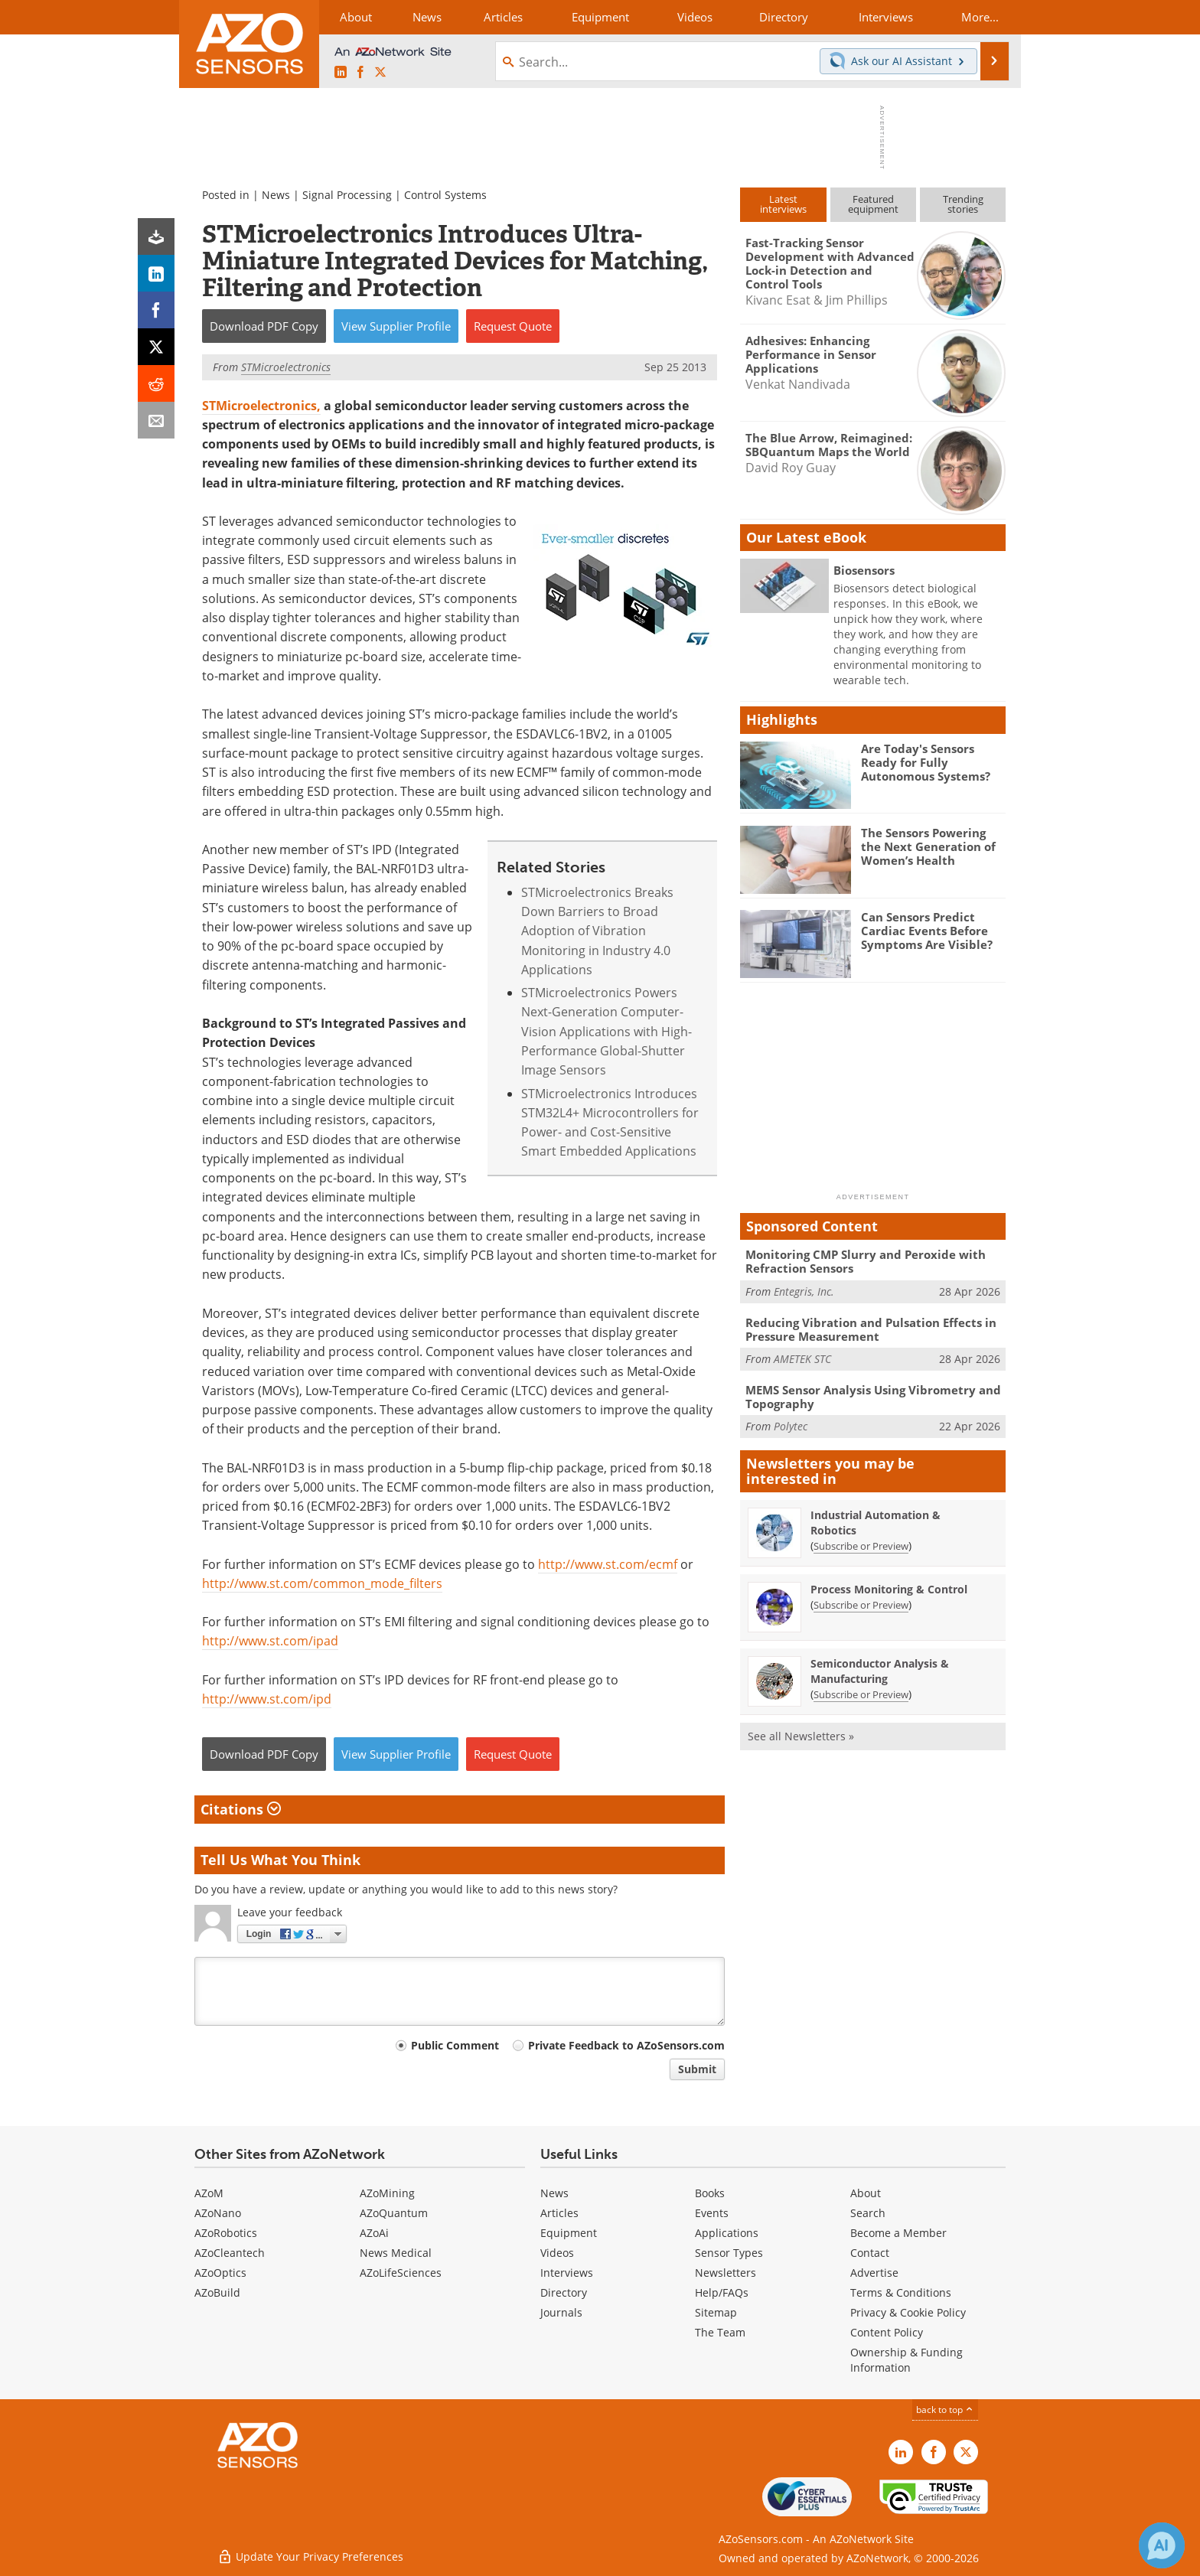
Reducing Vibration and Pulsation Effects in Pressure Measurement (870, 1329)
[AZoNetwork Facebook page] (360, 72)
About (865, 2193)
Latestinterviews (783, 204)
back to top (945, 2409)
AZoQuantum (394, 2213)
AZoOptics (220, 2272)
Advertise (874, 2272)
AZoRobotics (225, 2232)
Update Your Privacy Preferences (310, 2556)
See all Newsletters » (801, 1736)
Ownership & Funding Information (906, 2360)
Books (710, 2193)
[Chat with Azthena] (1162, 2545)
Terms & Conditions (900, 2292)
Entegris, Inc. (804, 1291)
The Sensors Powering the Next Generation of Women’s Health (928, 846)
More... (980, 16)
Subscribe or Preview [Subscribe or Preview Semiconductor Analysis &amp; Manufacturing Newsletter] (861, 1694)
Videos (557, 2252)
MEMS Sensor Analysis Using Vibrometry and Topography (873, 1396)
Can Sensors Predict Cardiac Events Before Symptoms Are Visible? (927, 930)
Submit (697, 2069)
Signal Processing (347, 194)
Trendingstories (963, 204)
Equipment (568, 2232)
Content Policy (886, 2332)
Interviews (566, 2272)
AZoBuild (217, 2292)
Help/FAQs (721, 2292)
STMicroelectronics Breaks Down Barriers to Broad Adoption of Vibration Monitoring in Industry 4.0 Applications (597, 931)
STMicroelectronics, (261, 405)
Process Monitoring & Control (888, 1589)
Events (712, 2213)
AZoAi (374, 2232)
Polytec (790, 1426)
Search (867, 2213)
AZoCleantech (229, 2252)
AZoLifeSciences (401, 2272)
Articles (559, 2213)
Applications (726, 2232)
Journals (561, 2312)
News (276, 194)
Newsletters (725, 2272)
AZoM (208, 2193)
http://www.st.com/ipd (266, 1699)
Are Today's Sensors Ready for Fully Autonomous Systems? (925, 762)
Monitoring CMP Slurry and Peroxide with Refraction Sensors (865, 1261)
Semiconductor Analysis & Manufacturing (879, 1671)
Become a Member (898, 2232)
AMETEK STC (802, 1359)
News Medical (396, 2252)
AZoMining (387, 2193)
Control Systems (445, 194)
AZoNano (217, 2213)
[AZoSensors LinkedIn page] (340, 72)
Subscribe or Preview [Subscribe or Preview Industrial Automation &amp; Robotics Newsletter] (861, 1546)
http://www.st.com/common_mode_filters (322, 1583)
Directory (563, 2292)
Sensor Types (729, 2252)
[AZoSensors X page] (380, 72)
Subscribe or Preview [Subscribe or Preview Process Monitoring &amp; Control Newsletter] (861, 1605)
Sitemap (716, 2312)
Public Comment (455, 2045)
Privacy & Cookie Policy (908, 2312)
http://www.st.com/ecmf (607, 1564)
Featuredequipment (873, 204)
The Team (720, 2332)
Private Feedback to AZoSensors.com (626, 2045)
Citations (241, 1809)
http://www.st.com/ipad (270, 1640)
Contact (869, 2252)
